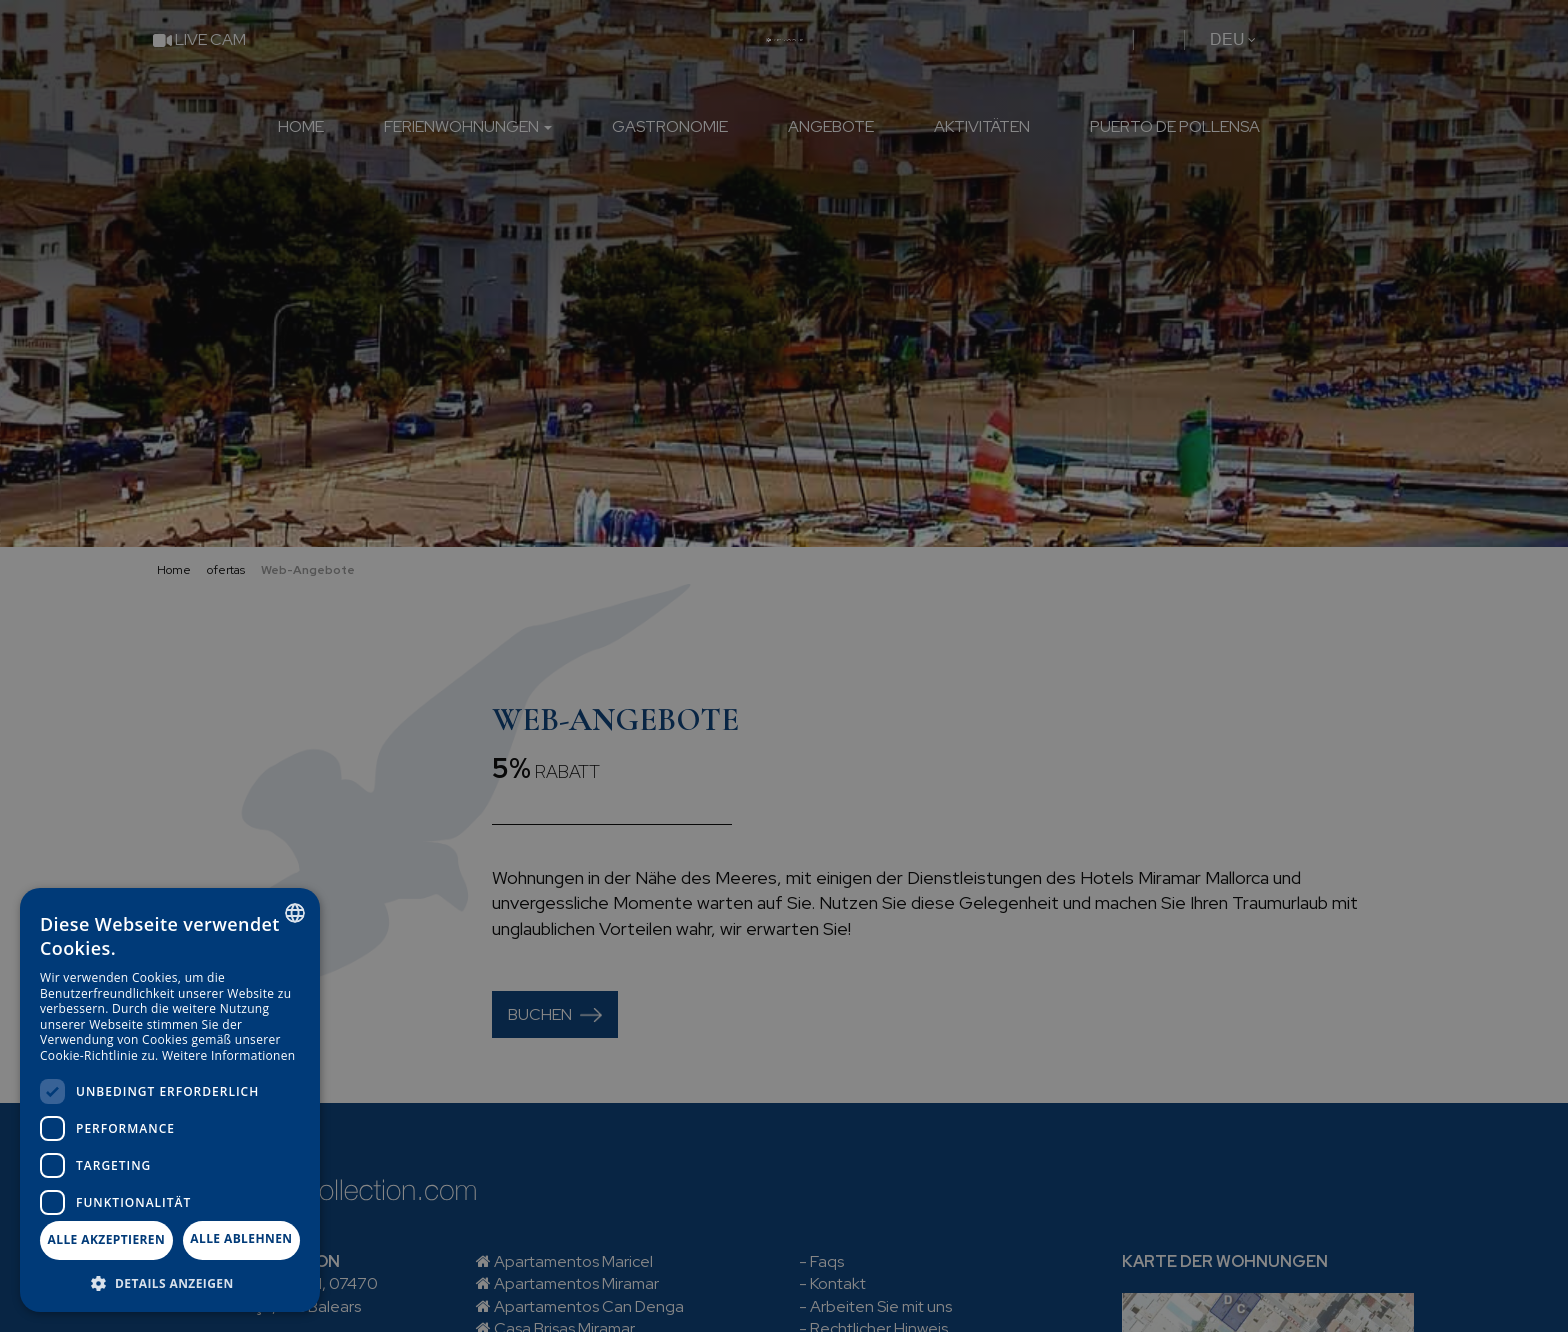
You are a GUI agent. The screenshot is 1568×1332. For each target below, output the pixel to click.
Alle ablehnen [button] (241, 1238)
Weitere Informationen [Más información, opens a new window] (229, 1055)
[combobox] (295, 913)
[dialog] (170, 1100)
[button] (170, 1282)
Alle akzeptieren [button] (107, 1239)
